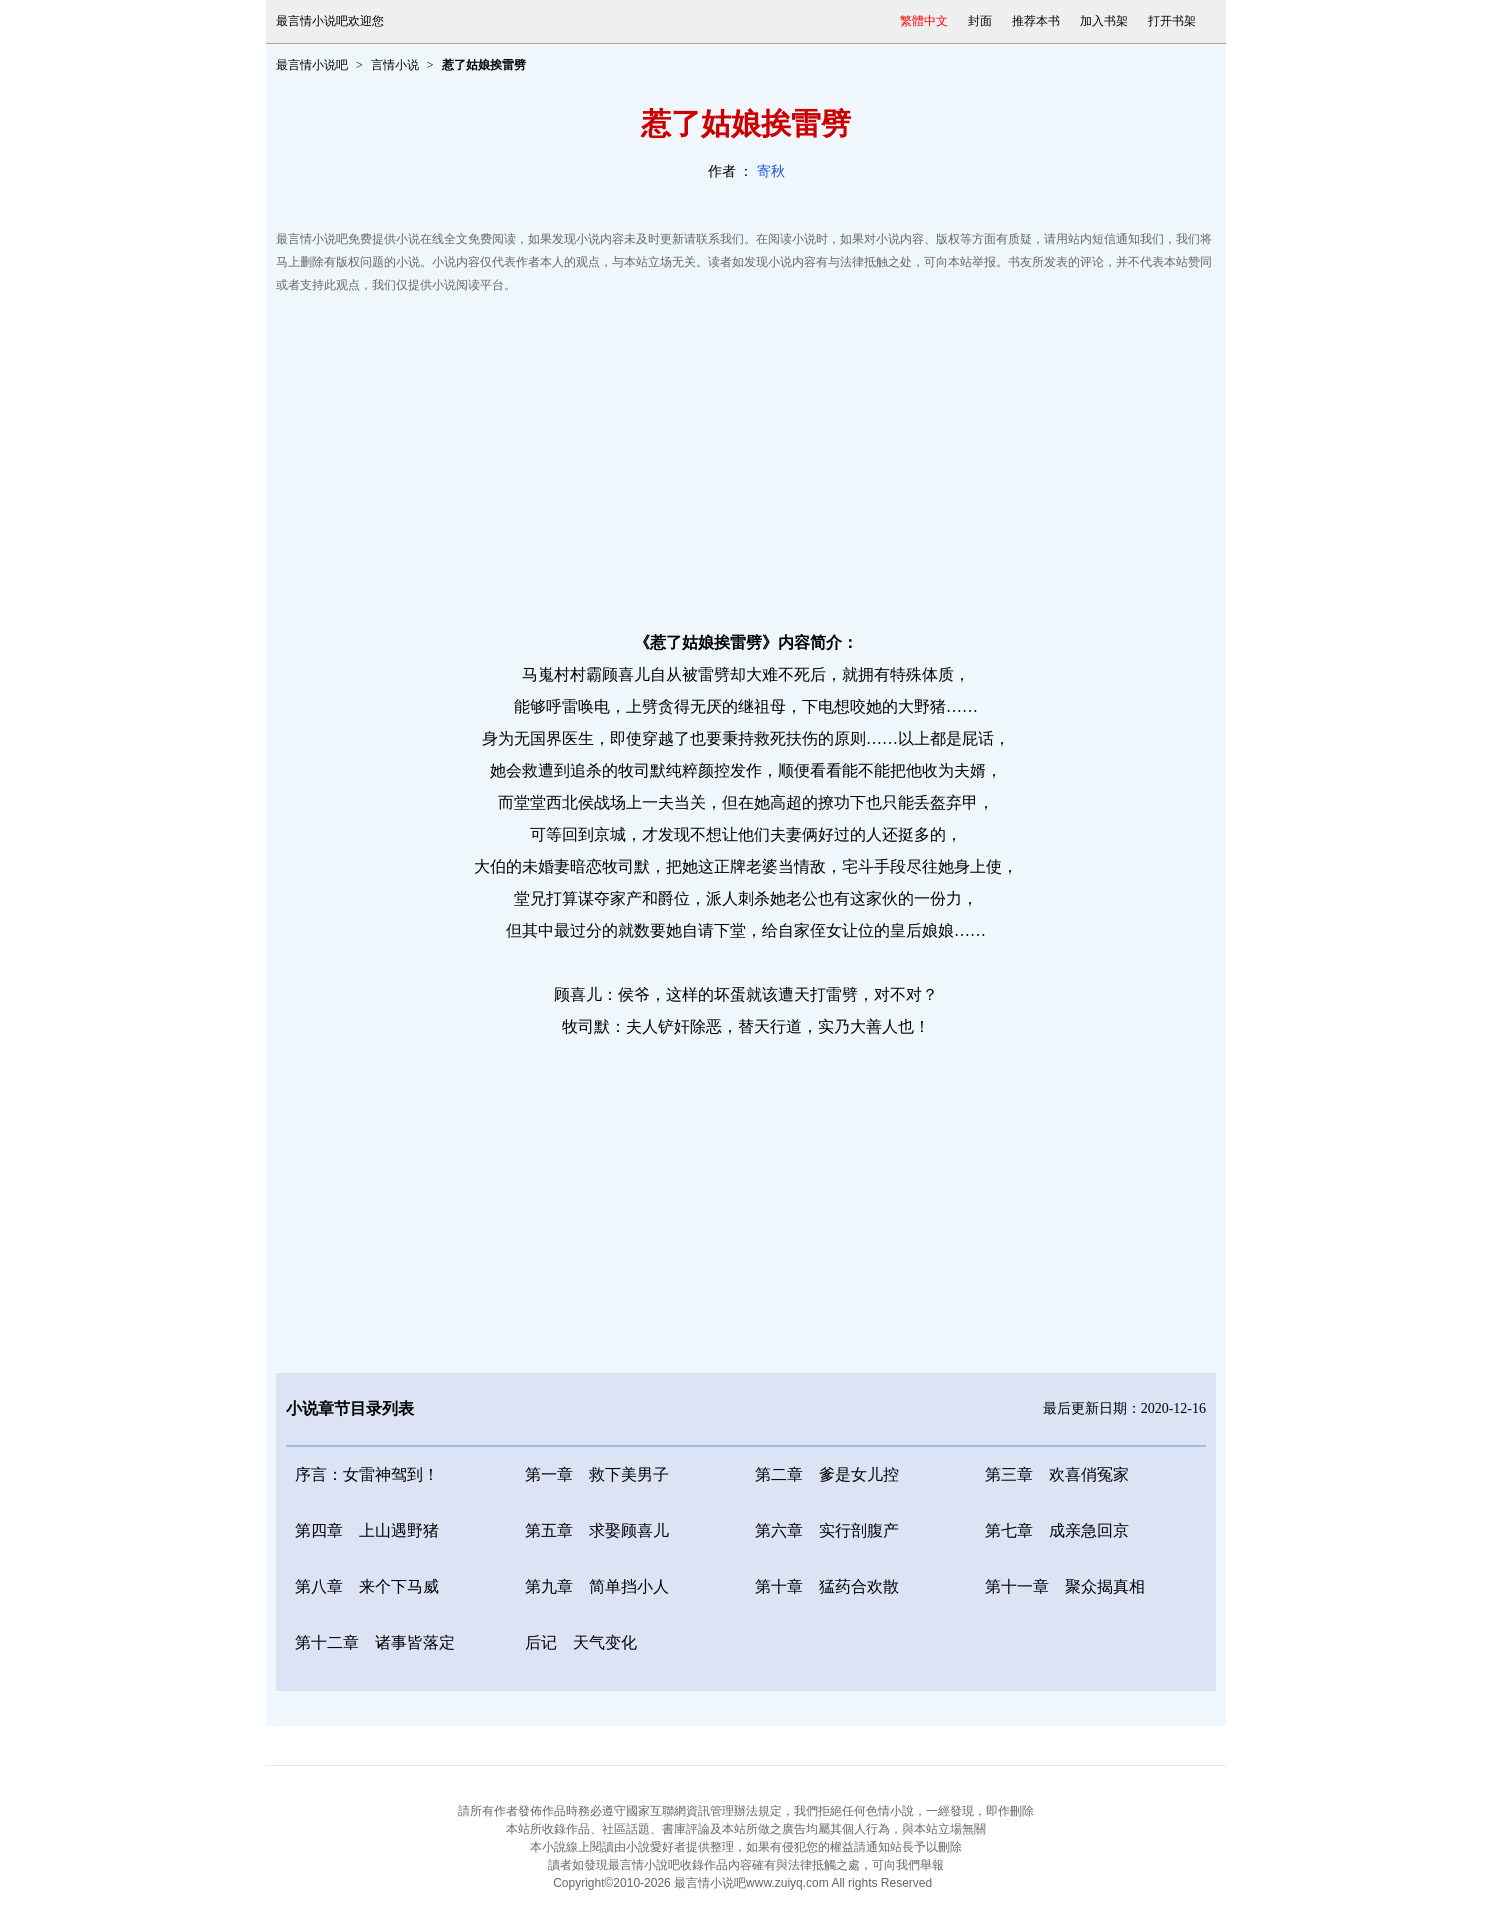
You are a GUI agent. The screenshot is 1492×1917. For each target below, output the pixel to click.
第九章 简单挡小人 (597, 1586)
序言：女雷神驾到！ (367, 1474)
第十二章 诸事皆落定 (375, 1642)
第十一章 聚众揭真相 (1065, 1586)
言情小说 (395, 65)
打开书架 (1172, 21)
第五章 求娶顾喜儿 (597, 1530)
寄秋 (771, 171)
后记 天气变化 (581, 1642)
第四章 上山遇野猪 (367, 1530)
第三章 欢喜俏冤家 (1057, 1474)
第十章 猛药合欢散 (827, 1586)
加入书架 (1104, 21)
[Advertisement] (746, 457)
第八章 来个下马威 (367, 1586)
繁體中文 (924, 21)
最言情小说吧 (312, 65)
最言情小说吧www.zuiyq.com (751, 1883)
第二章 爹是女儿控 (827, 1474)
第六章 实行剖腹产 (827, 1530)
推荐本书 (1036, 21)
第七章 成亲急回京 (1057, 1530)
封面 (980, 21)
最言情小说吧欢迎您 (330, 21)
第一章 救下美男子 (597, 1474)
